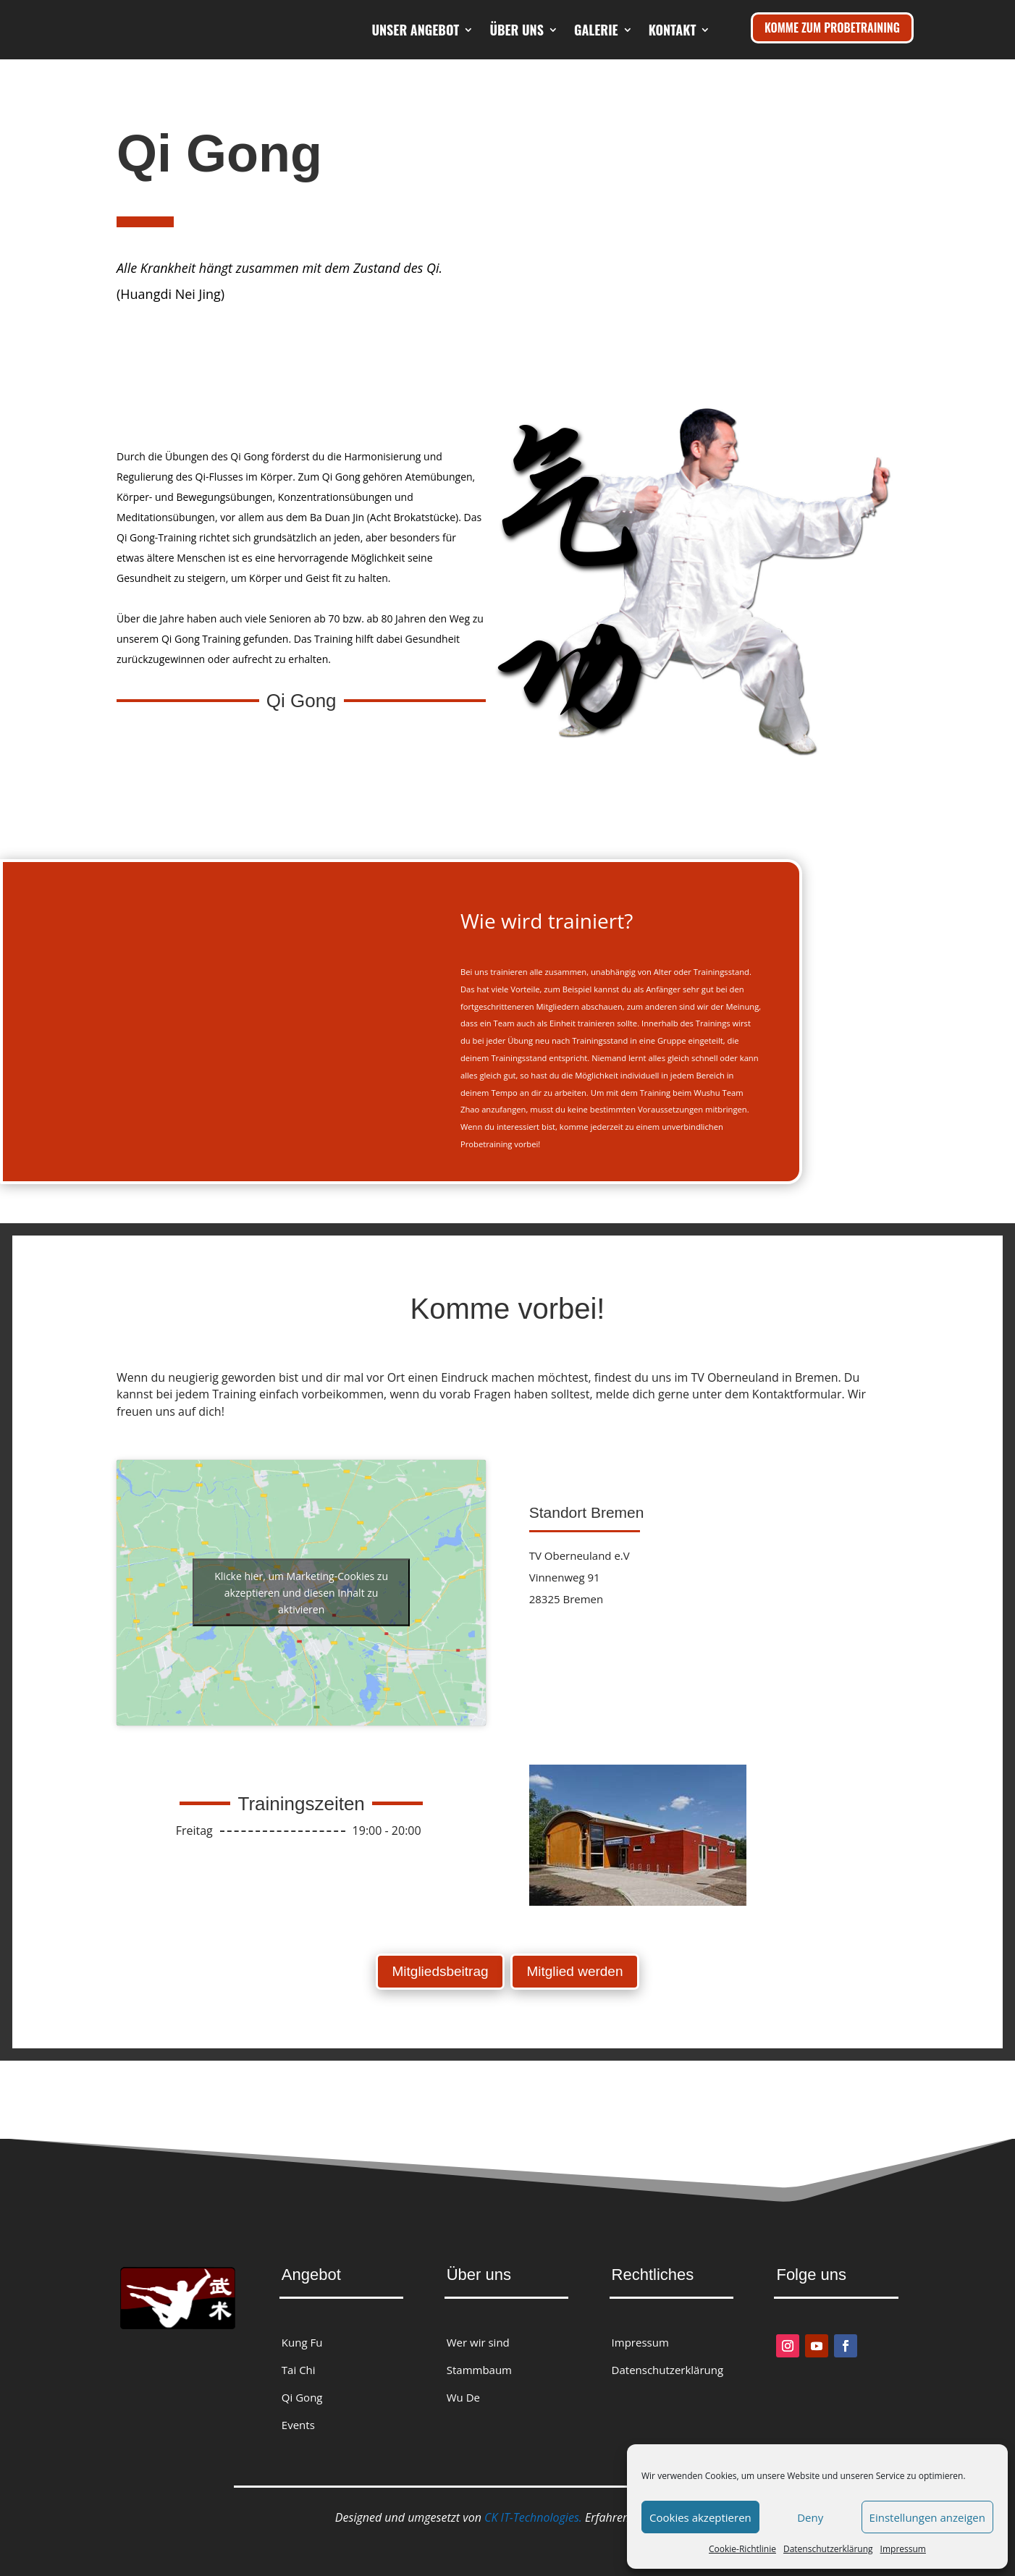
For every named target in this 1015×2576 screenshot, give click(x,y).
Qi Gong (302, 2388)
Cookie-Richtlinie (742, 2549)
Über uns (595, 29)
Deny (810, 2517)
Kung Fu (302, 2333)
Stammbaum (479, 2361)
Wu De (463, 2388)
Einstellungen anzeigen (927, 2517)
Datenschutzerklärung (828, 2549)
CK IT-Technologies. (533, 2509)
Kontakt (672, 84)
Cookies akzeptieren (700, 2517)
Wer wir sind (478, 2333)
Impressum (903, 2549)
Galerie (674, 29)
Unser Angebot (493, 29)
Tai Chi (299, 2361)
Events (298, 2415)
